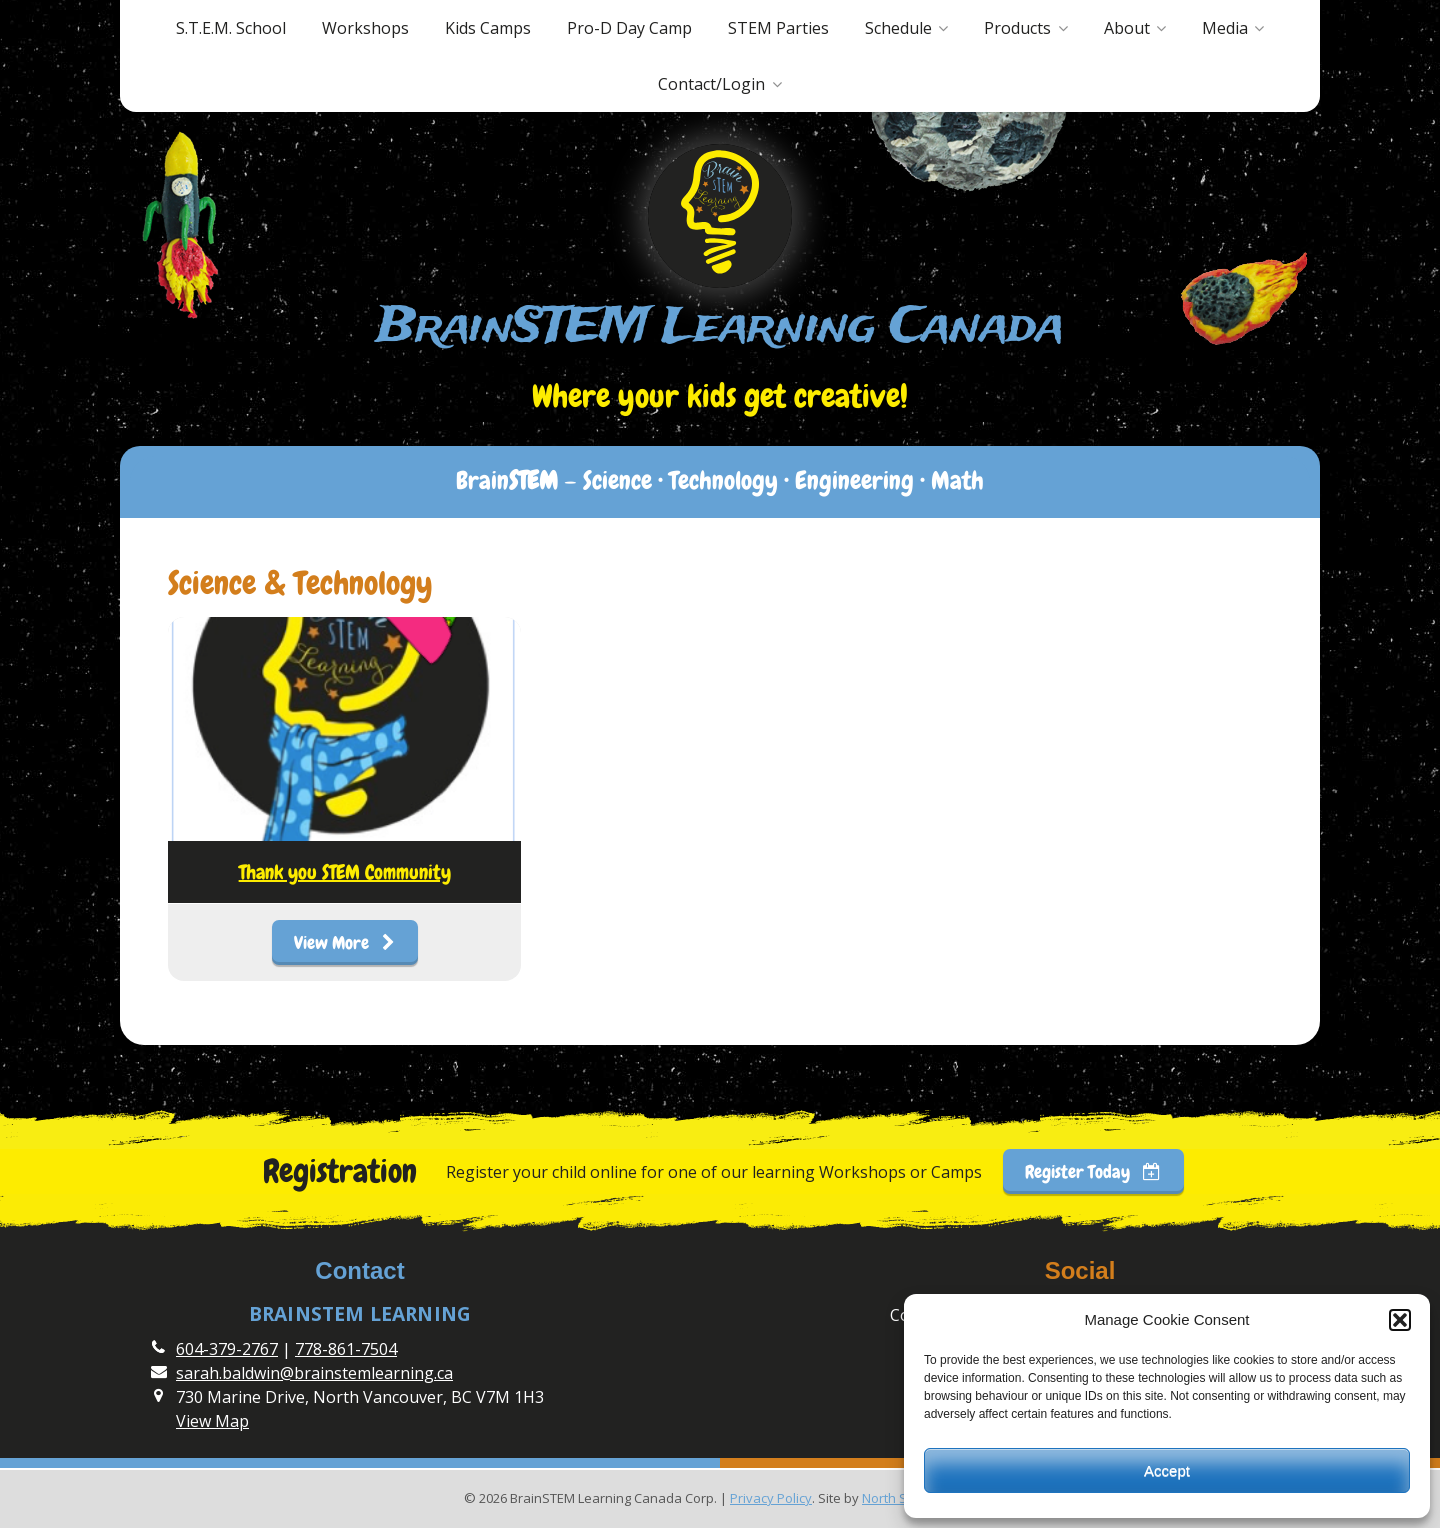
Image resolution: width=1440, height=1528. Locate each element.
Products (1017, 28)
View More (344, 942)
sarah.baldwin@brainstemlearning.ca (314, 1373)
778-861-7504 (346, 1349)
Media (1225, 28)
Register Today (1093, 1171)
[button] (1400, 1320)
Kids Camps (488, 28)
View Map (212, 1421)
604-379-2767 (227, 1349)
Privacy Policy (771, 1498)
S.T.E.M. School (231, 28)
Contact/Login (711, 84)
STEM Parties (778, 28)
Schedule (898, 28)
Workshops (365, 28)
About (1127, 28)
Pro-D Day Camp (629, 28)
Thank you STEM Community (345, 872)
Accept (1167, 1470)
